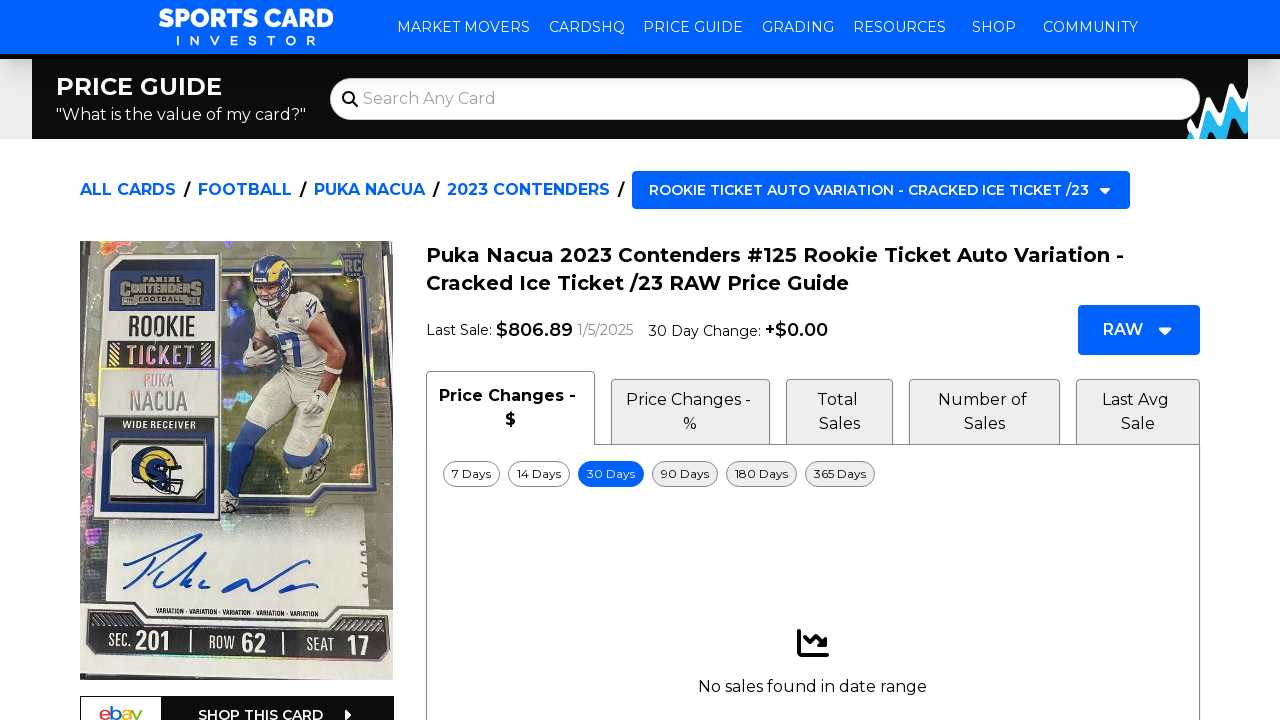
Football (245, 189)
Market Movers (463, 27)
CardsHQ (587, 27)
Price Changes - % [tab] (690, 411)
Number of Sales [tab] (984, 411)
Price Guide (693, 27)
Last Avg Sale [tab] (1137, 411)
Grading (798, 27)
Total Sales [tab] (839, 411)
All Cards (128, 189)
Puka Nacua (369, 189)
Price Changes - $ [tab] (510, 407)
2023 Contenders (528, 189)
